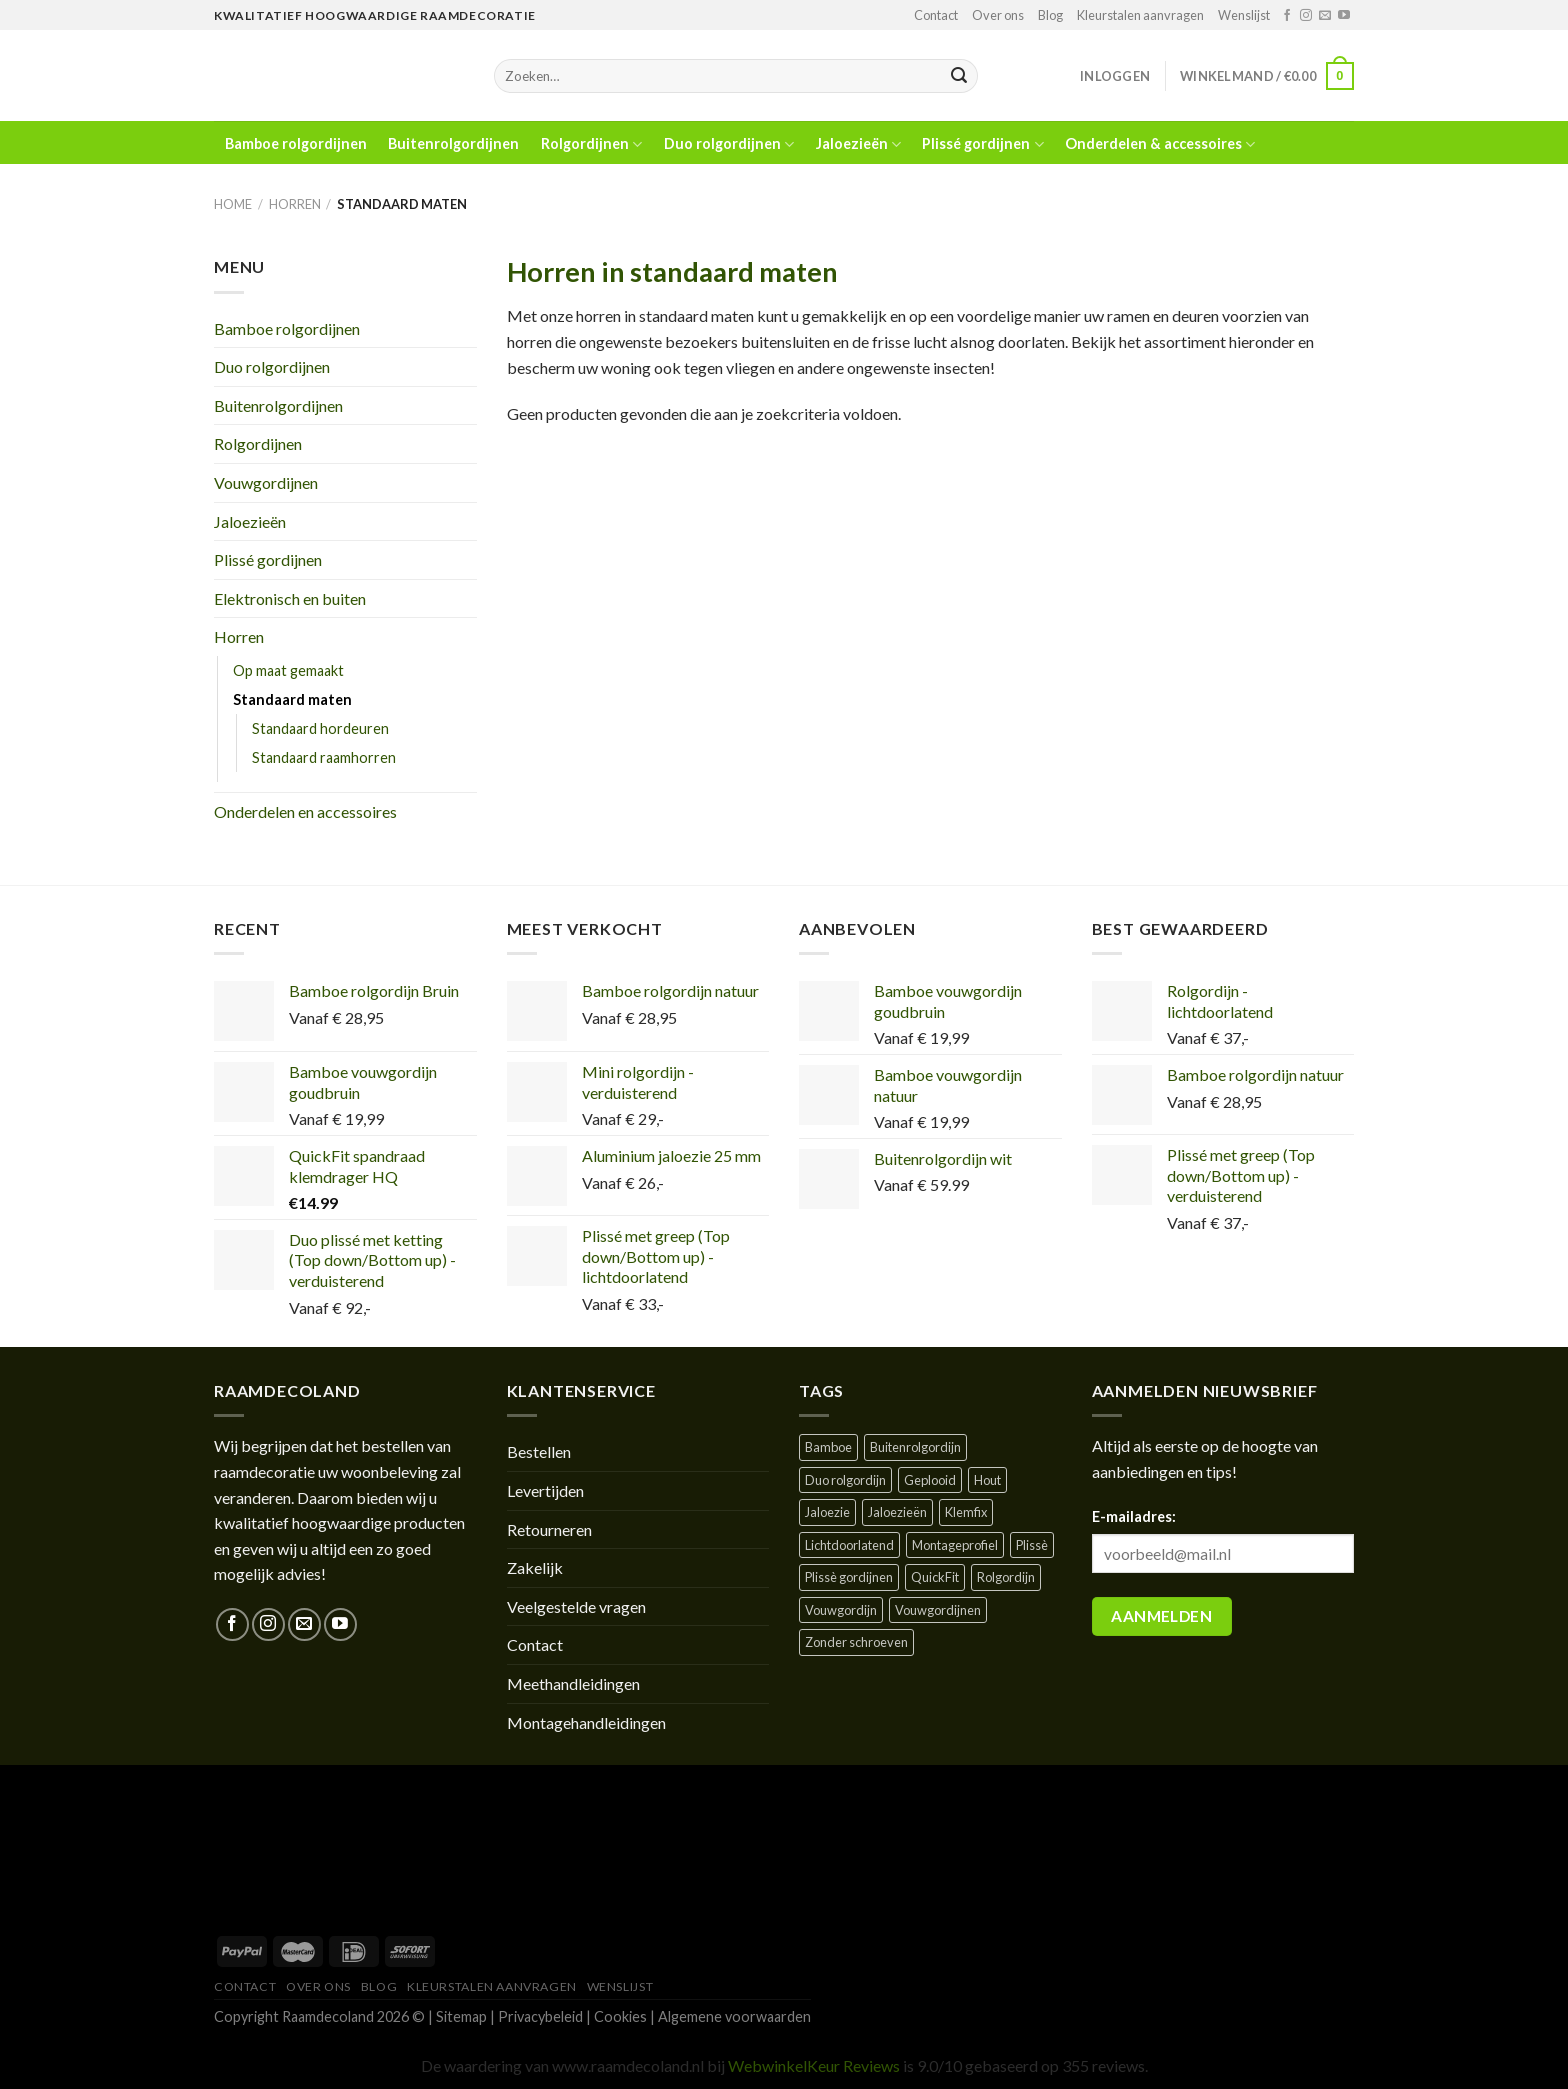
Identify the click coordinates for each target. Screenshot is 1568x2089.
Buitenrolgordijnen (453, 144)
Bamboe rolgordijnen (296, 144)
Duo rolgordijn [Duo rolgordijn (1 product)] (845, 1480)
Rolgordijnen (591, 144)
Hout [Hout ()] (987, 1480)
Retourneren (549, 1529)
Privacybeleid (540, 2016)
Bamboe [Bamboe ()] (828, 1447)
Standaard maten (292, 699)
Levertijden (545, 1490)
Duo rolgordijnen (729, 144)
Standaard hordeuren (320, 728)
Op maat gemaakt (288, 670)
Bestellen (539, 1451)
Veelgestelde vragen (576, 1606)
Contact (936, 15)
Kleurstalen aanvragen (1140, 15)
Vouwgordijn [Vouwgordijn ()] (841, 1610)
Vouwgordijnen (266, 482)
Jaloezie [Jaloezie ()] (827, 1512)
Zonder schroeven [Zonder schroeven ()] (856, 1642)
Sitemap (461, 2016)
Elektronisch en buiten (290, 598)
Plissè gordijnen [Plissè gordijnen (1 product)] (849, 1577)
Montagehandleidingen (586, 1722)
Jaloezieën (858, 144)
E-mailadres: (1134, 1516)
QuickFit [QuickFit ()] (935, 1577)
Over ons (998, 15)
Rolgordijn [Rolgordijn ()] (1006, 1577)
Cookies (620, 2016)
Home (233, 204)
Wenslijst (1244, 15)
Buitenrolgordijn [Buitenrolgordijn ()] (915, 1447)
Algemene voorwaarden (734, 2016)
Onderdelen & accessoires (1160, 144)
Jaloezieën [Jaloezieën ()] (897, 1512)
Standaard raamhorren (324, 757)
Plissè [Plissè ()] (1032, 1545)
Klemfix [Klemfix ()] (966, 1512)
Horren (295, 204)
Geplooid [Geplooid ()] (930, 1480)
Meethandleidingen (573, 1683)
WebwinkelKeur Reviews (814, 2065)
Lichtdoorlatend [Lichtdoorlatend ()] (849, 1545)
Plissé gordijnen (982, 144)
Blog (1050, 15)
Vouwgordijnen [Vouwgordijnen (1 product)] (938, 1610)
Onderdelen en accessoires (305, 811)
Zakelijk (535, 1567)
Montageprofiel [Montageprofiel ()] (955, 1545)
